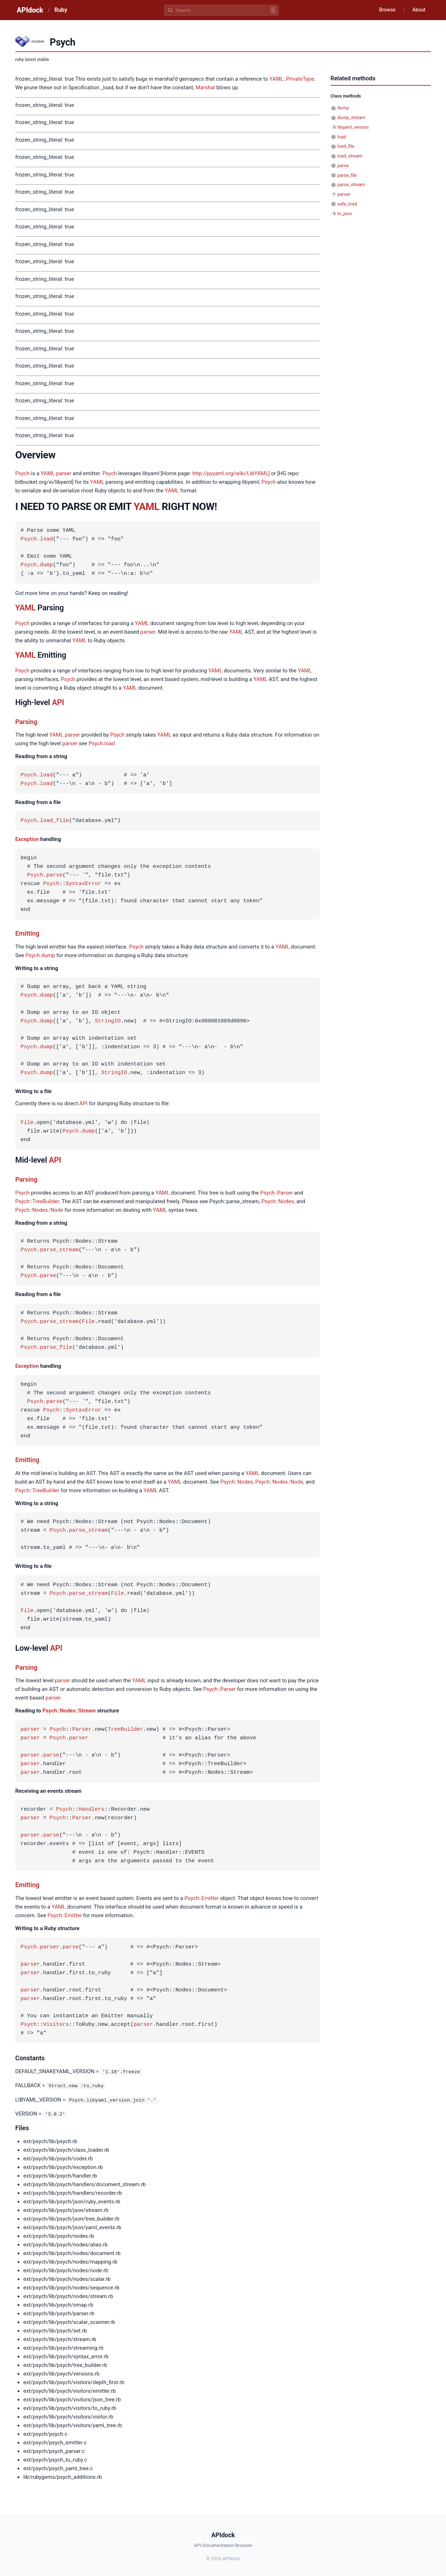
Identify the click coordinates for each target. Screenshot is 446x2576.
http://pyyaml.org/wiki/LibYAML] (231, 473)
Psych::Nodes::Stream (69, 1710)
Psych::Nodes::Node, (279, 1482)
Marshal (205, 87)
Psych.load (101, 743)
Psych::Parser (276, 1193)
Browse (385, 10)
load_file (54, 820)
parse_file (56, 1347)
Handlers (92, 1809)
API (58, 702)
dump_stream (351, 117)
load (46, 539)
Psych (22, 473)
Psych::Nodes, (278, 1201)
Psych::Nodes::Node (39, 1210)
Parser (82, 1729)
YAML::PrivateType (291, 79)
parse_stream (59, 1250)
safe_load (347, 204)
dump (46, 565)
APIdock (30, 10)
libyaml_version (353, 127)
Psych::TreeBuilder (37, 1201)
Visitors (56, 2024)
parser (63, 473)
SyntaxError (83, 884)
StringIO (108, 1021)
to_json (344, 213)
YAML (48, 473)
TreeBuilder (125, 1729)
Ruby (60, 9)
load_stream (350, 156)
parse (55, 875)
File (27, 1122)
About (418, 10)
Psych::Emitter (201, 1898)
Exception (27, 839)
